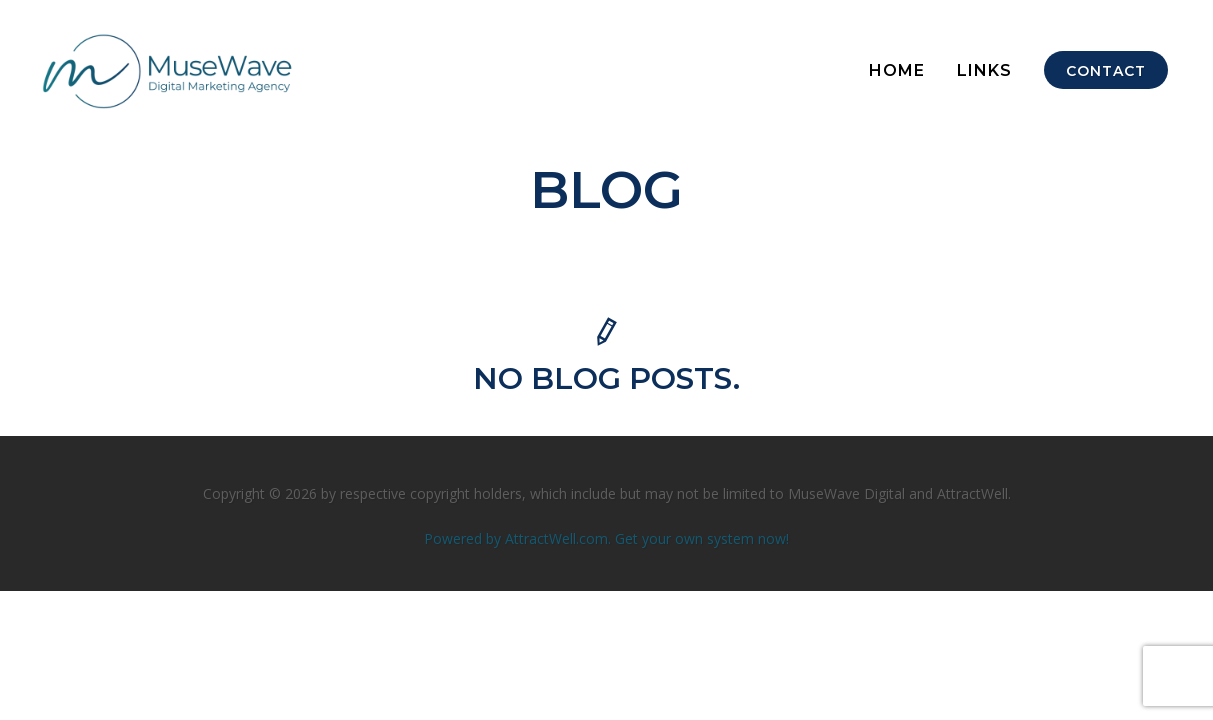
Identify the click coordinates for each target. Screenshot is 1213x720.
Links (984, 70)
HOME (897, 70)
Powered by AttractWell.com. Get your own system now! (606, 538)
